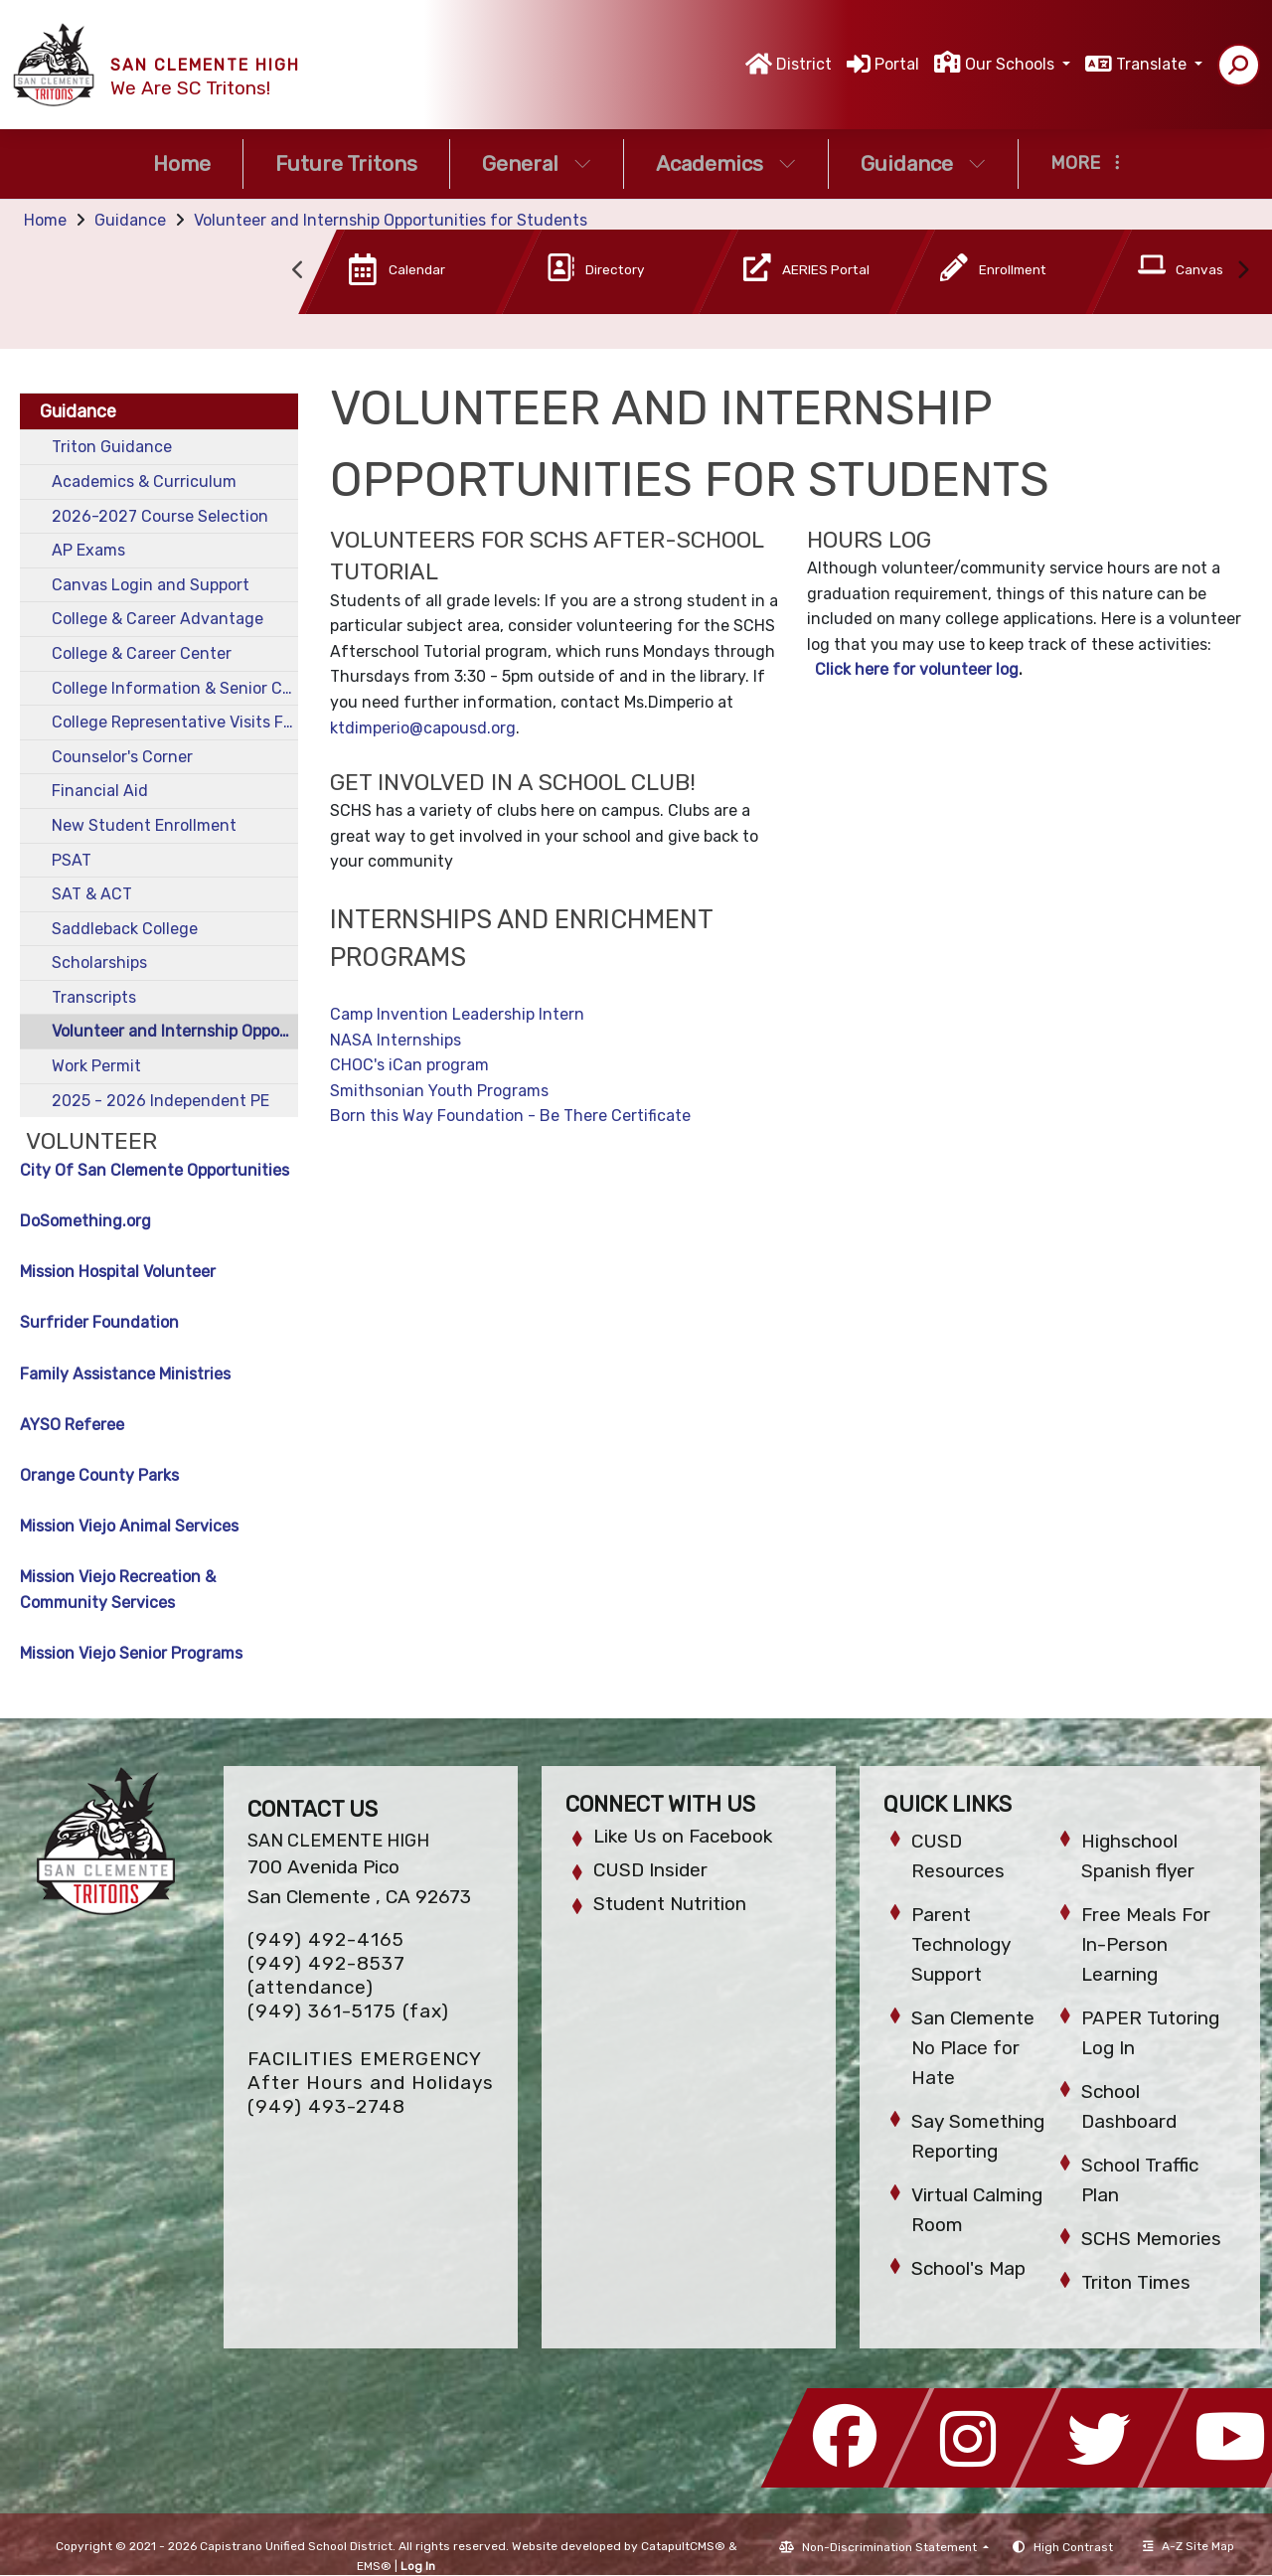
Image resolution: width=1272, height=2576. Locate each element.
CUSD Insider (650, 1869)
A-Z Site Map (1188, 2546)
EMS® (374, 2566)
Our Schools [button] (1011, 64)
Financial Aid (100, 790)
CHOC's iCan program (409, 1064)
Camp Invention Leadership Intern (457, 1014)
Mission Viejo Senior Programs (131, 1653)
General (536, 163)
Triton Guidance (112, 446)
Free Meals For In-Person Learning (1145, 1944)
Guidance (923, 163)
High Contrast (1073, 2547)
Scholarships (99, 962)
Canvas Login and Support (150, 584)
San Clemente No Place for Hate (972, 2048)
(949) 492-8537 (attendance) (326, 1975)
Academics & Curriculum (144, 481)
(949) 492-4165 (325, 1939)
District (804, 64)
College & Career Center (142, 653)
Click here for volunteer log (917, 669)
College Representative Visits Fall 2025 (175, 722)
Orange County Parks (99, 1475)
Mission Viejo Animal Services (129, 1526)
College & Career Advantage (157, 618)
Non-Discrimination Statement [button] (891, 2547)
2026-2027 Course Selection (160, 516)
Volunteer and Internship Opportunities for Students (390, 220)
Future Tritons (346, 163)
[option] (386, 276)
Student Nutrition (669, 1903)
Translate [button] (1153, 64)
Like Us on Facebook (682, 1836)
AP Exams (88, 550)
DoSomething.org (85, 1220)
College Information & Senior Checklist (175, 688)
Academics (726, 163)
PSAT (71, 860)
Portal (896, 64)
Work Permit (96, 1065)
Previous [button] (298, 270)
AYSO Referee (72, 1424)
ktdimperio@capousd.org (423, 728)
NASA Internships (395, 1040)
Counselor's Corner (122, 756)
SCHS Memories (1151, 2238)
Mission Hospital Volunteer (118, 1271)
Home (182, 163)
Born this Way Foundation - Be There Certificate (510, 1115)
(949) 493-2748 (326, 2106)
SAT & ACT (92, 894)
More (1085, 163)
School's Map (968, 2268)
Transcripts (94, 997)
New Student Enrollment (144, 825)
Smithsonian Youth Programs (439, 1090)
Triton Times (1136, 2282)
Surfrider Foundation (99, 1322)
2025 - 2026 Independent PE (160, 1100)
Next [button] (1242, 270)
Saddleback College (125, 928)
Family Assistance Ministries (125, 1374)
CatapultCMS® (683, 2546)
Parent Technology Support (961, 1944)
